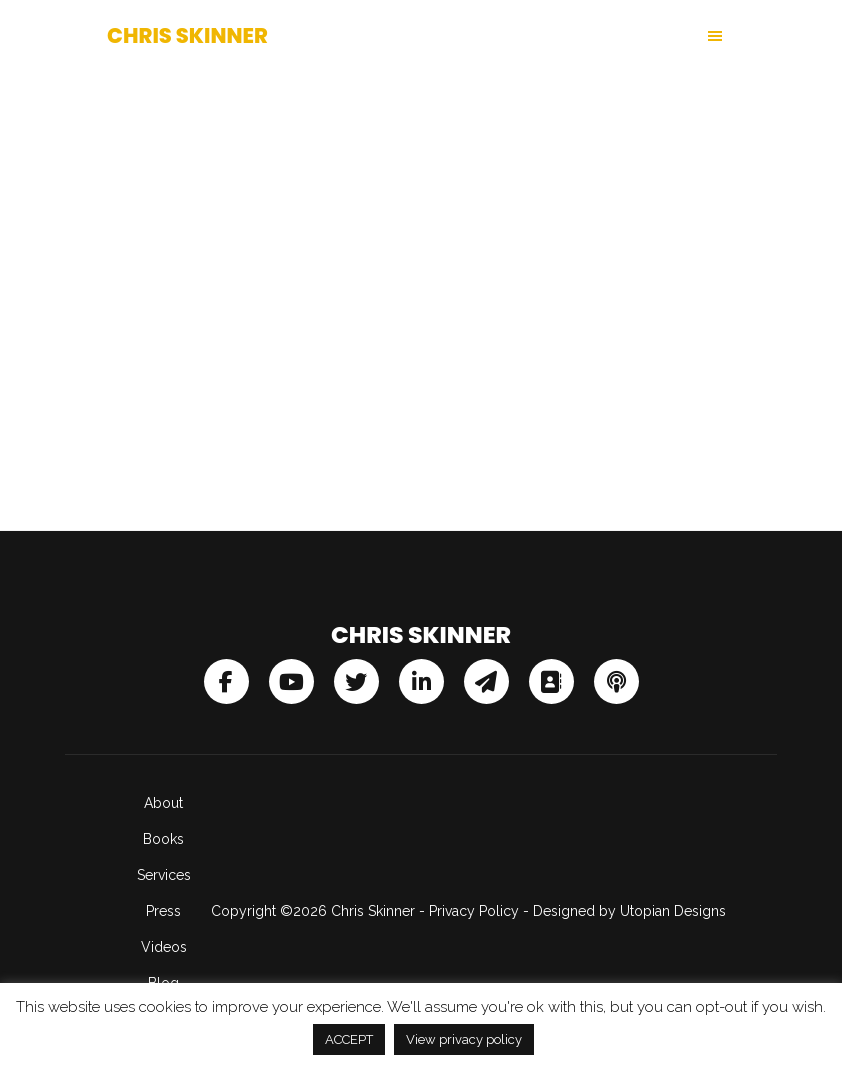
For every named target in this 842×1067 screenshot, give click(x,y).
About (163, 803)
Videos (164, 947)
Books (163, 839)
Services (164, 875)
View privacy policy (464, 1039)
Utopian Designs (673, 911)
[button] (578, 36)
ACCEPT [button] (349, 1039)
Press (163, 911)
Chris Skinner (187, 35)
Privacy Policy (474, 911)
